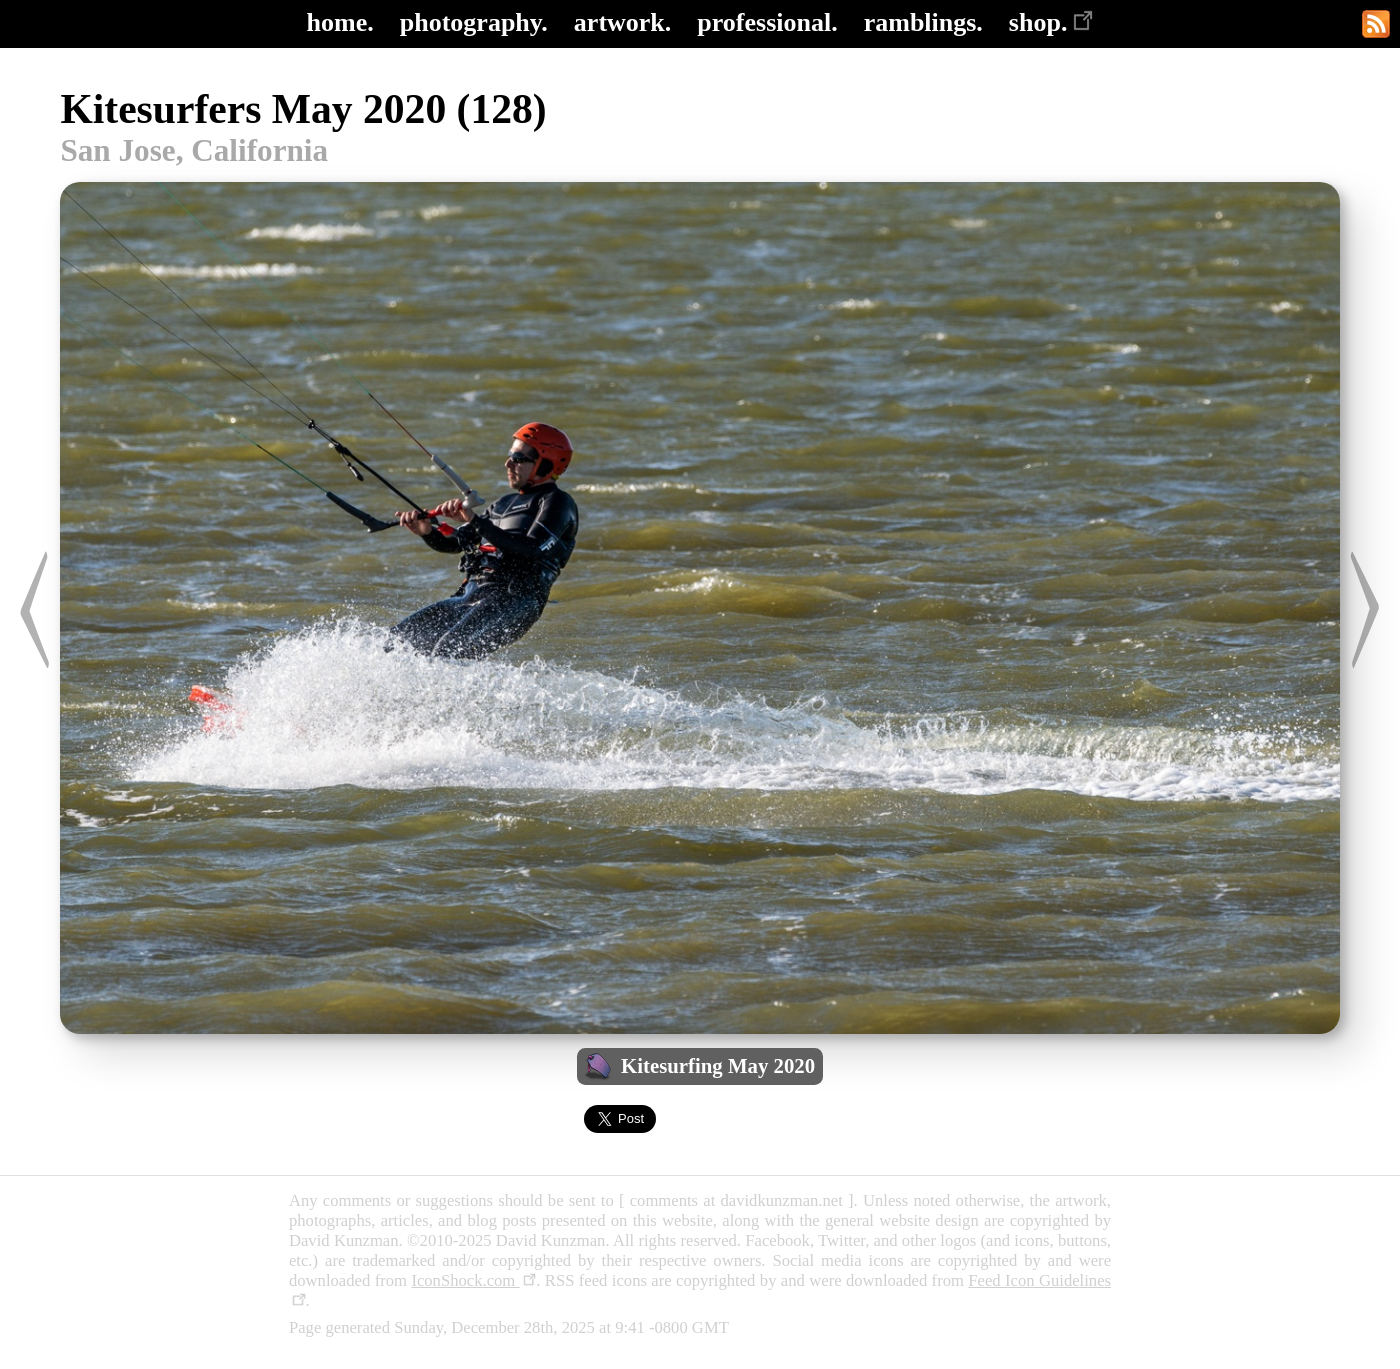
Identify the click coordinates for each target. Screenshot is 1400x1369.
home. (340, 22)
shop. (1051, 22)
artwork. (622, 22)
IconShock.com (473, 1280)
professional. (767, 22)
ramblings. (923, 22)
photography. (474, 22)
